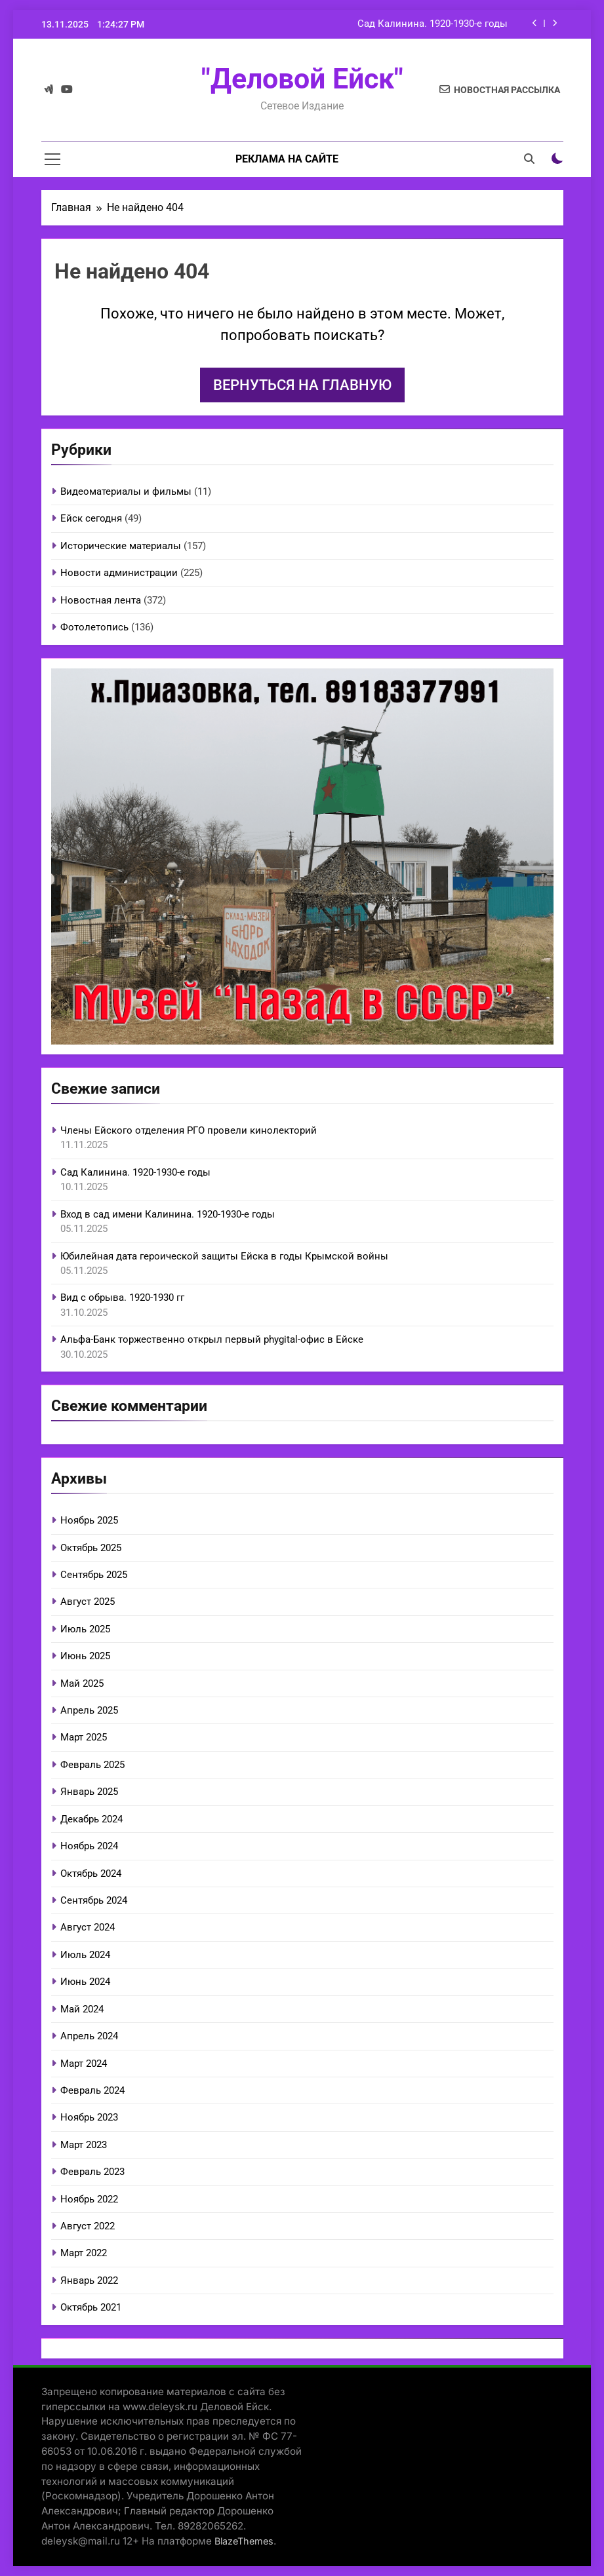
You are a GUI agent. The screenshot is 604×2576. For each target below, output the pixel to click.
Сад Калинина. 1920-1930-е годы (432, 24)
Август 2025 (87, 1601)
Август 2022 (87, 2226)
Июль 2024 (85, 1955)
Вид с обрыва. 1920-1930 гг (122, 1297)
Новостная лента (100, 600)
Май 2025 (82, 1683)
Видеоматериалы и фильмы (125, 491)
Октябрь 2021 (90, 2307)
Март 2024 (83, 2063)
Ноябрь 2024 (89, 1846)
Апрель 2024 (89, 2036)
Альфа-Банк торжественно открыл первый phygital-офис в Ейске (211, 1339)
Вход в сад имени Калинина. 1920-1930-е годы (167, 1214)
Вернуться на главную (302, 385)
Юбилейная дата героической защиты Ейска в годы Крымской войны (224, 1256)
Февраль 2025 (92, 1765)
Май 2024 (82, 2009)
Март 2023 (83, 2145)
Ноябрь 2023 (89, 2117)
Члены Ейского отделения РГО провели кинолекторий (188, 1130)
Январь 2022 (89, 2280)
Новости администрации (119, 573)
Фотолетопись (94, 627)
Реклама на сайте (286, 159)
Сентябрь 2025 (93, 1575)
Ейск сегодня (91, 518)
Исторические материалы (120, 546)
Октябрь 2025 (90, 1548)
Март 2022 (83, 2253)
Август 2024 (87, 1927)
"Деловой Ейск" (302, 78)
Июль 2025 (85, 1629)
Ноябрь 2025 (89, 1520)
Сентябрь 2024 (93, 1900)
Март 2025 (83, 1737)
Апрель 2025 (89, 1710)
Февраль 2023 (92, 2172)
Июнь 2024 (85, 1982)
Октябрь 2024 (90, 1873)
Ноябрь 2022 (89, 2199)
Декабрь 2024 (91, 1819)
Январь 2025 (89, 1791)
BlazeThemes (243, 2541)
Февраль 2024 (92, 2090)
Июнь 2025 (85, 1656)
